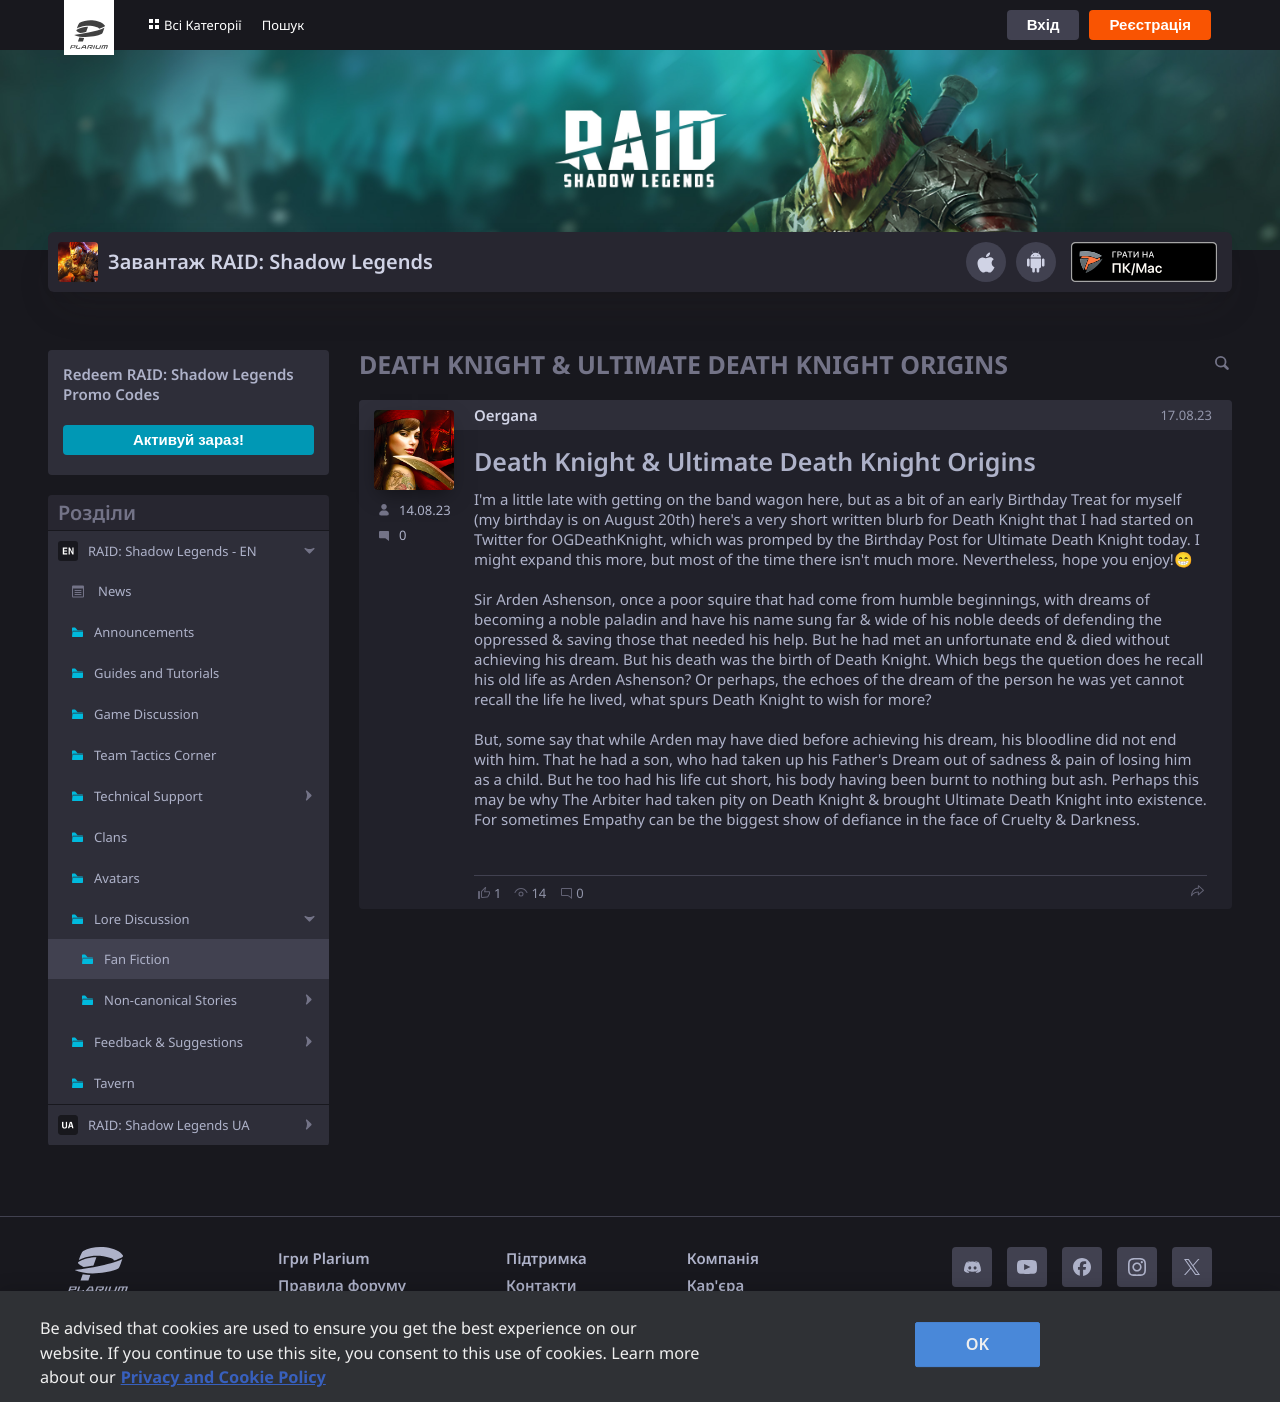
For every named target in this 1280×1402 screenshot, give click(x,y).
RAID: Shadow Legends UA (169, 1125)
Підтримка (546, 1259)
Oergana (505, 416)
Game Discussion (146, 714)
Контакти (541, 1286)
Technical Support (148, 796)
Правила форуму (342, 1286)
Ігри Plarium (324, 1259)
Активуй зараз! (188, 439)
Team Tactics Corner (155, 755)
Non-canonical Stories (170, 1000)
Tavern (114, 1083)
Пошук (283, 25)
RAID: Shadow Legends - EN (172, 551)
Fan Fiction (137, 959)
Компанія (723, 1259)
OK (978, 1344)
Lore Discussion (142, 919)
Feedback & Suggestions (168, 1042)
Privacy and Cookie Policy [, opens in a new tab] (223, 1377)
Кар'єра (715, 1286)
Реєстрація (1150, 24)
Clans (110, 837)
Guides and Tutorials (156, 673)
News (114, 591)
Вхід (1043, 24)
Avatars (117, 878)
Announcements (144, 632)
